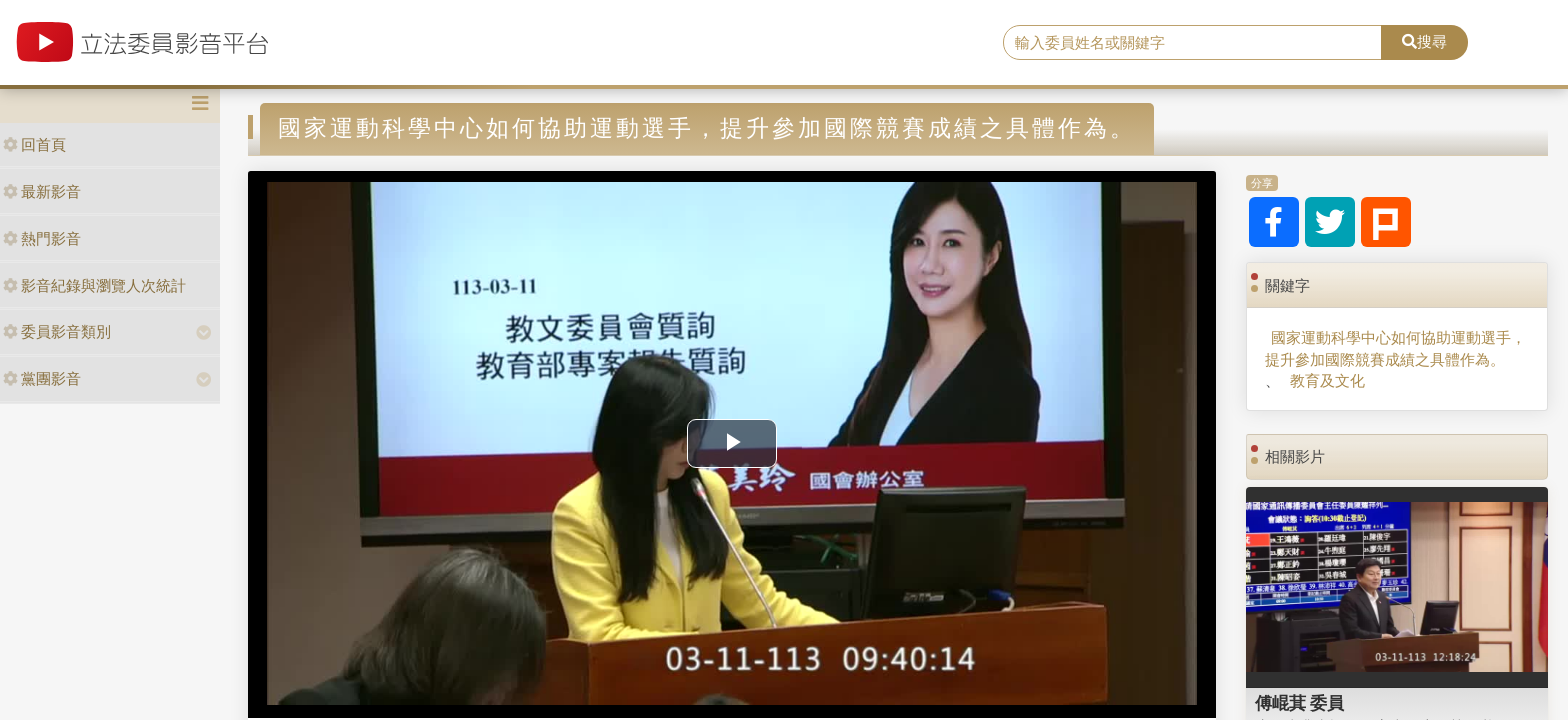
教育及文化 (1327, 380)
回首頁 (34, 144)
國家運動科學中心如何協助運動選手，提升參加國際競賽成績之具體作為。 (1395, 348)
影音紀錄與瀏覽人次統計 (94, 285)
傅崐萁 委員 (1300, 703)
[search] (1193, 43)
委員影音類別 (57, 331)
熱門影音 (42, 238)
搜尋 (1424, 41)
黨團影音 (42, 378)
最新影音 (42, 191)
